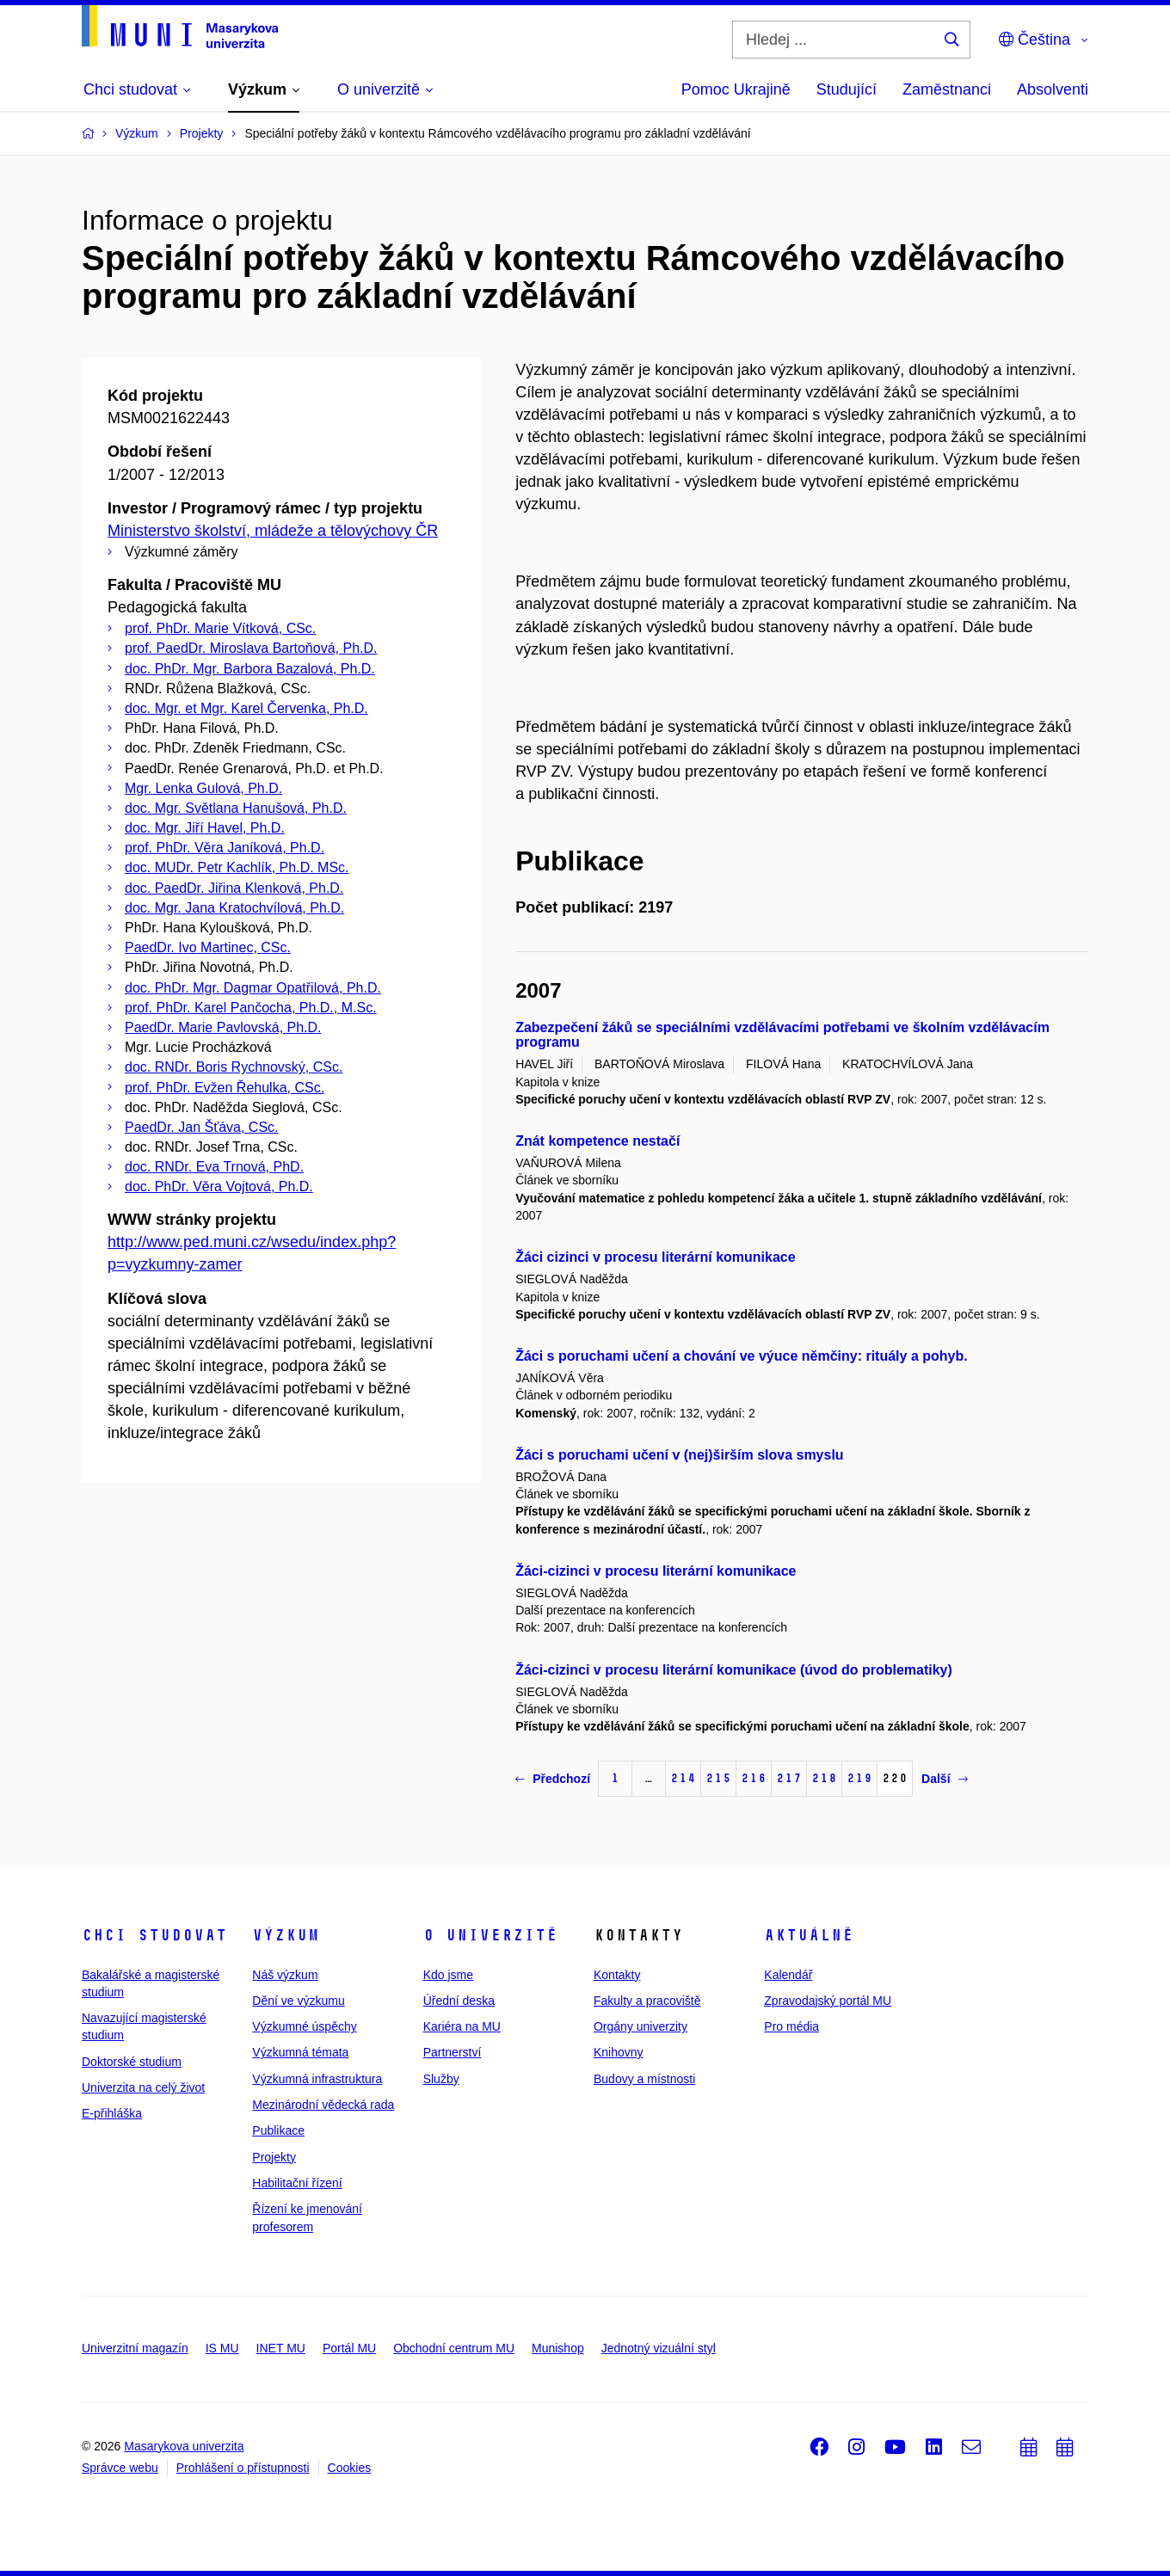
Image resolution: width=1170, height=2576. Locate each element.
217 (789, 1778)
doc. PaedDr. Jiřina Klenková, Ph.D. (234, 888)
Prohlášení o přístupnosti (243, 2468)
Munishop (558, 2348)
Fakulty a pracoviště (647, 2000)
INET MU (280, 2348)
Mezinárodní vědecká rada (323, 2105)
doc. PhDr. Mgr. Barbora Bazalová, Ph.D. (250, 668)
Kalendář (788, 1975)
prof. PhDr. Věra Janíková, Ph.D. (224, 847)
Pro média (791, 2026)
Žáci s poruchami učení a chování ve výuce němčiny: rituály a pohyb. (741, 1356)
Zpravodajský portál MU (827, 2000)
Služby (441, 2079)
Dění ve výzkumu (298, 2000)
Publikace (278, 2130)
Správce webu (120, 2468)
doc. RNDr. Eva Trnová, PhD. (214, 1166)
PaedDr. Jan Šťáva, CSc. (202, 1127)
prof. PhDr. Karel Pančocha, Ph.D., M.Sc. (251, 1007)
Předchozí (552, 1779)
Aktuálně (808, 1935)
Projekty (274, 2157)
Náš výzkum (284, 1975)
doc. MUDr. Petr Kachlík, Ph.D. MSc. (237, 867)
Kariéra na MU (462, 2026)
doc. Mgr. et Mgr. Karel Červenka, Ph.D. (246, 708)
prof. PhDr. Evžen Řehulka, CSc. (224, 1087)
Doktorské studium (132, 2062)
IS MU (222, 2348)
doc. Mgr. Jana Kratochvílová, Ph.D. (234, 908)
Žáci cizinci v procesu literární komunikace (655, 1257)
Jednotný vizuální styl (658, 2348)
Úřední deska (459, 2000)
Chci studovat (154, 1935)
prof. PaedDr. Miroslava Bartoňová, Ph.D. (251, 648)
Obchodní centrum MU (453, 2348)
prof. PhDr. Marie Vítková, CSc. (220, 628)
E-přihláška (112, 2113)
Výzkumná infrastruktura (317, 2079)
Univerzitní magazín (135, 2348)
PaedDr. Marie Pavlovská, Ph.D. (223, 1027)
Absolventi (1052, 89)
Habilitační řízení (297, 2183)
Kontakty (617, 1975)
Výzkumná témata (300, 2052)
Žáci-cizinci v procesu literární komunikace (655, 1571)
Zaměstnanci (946, 89)
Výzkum (285, 1935)
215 (718, 1778)
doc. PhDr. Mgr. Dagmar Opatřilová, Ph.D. (253, 988)
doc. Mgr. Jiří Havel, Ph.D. (205, 828)
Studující (846, 89)
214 (683, 1778)
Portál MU (349, 2348)
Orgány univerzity (640, 2026)
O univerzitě (490, 1935)
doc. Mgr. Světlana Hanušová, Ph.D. (236, 808)
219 (859, 1778)
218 (824, 1778)
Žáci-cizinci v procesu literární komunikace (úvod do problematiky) (733, 1670)
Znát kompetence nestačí (597, 1141)
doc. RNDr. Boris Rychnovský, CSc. (233, 1067)
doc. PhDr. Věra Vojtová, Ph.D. (219, 1186)
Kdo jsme (448, 1975)
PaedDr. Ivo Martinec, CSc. (208, 947)
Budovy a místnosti (644, 2079)
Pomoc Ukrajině (736, 89)
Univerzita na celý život (143, 2087)
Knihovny (619, 2052)
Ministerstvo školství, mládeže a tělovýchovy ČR (273, 530)
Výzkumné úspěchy (304, 2026)
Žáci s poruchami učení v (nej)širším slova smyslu (679, 1455)
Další (944, 1779)
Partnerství (452, 2052)
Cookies (350, 2468)
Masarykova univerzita (183, 2446)
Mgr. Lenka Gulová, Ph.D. (203, 788)
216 (754, 1778)
